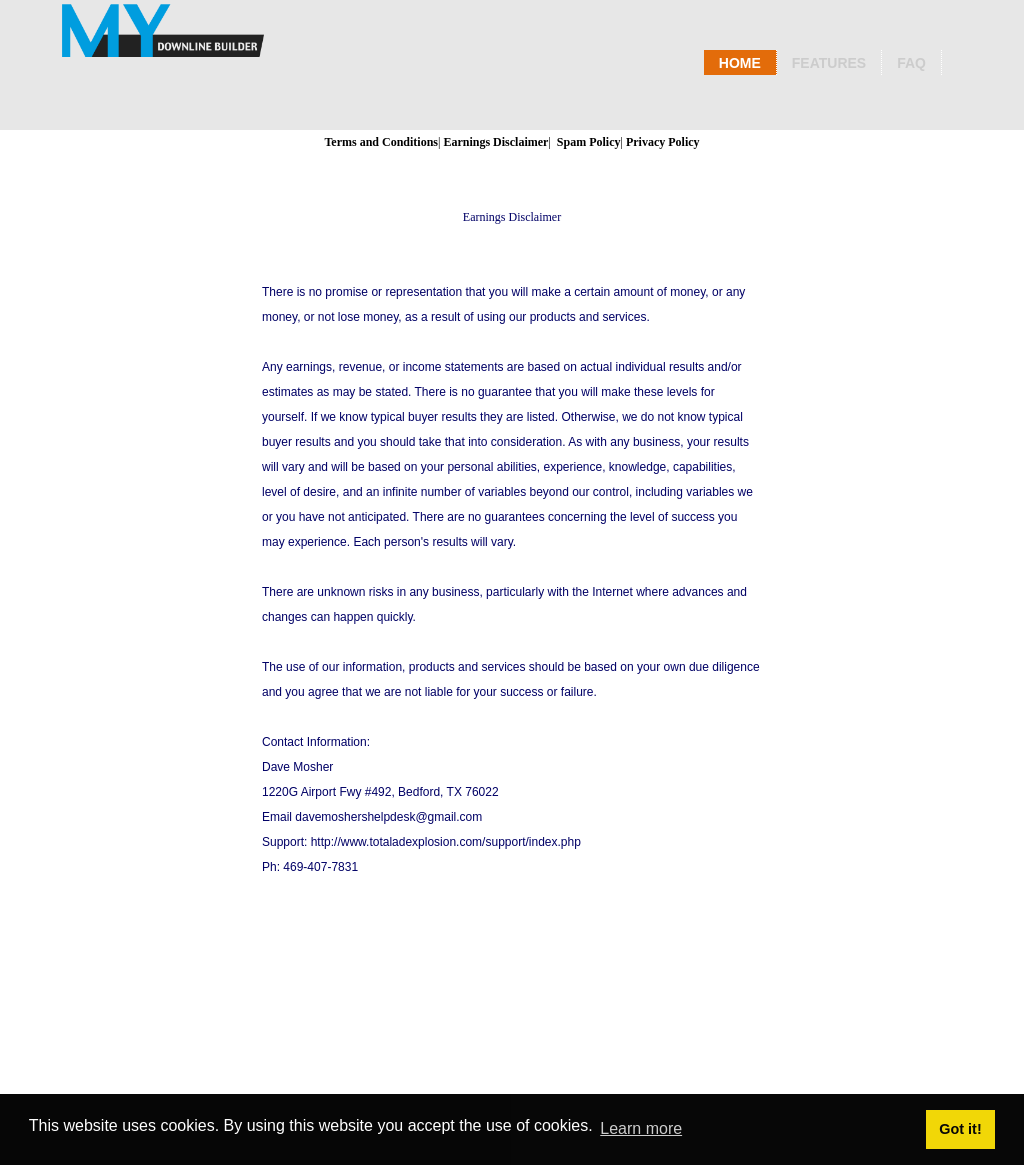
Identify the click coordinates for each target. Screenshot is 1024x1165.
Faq (911, 63)
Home (740, 63)
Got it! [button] (960, 1129)
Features (829, 63)
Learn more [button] (641, 1128)
